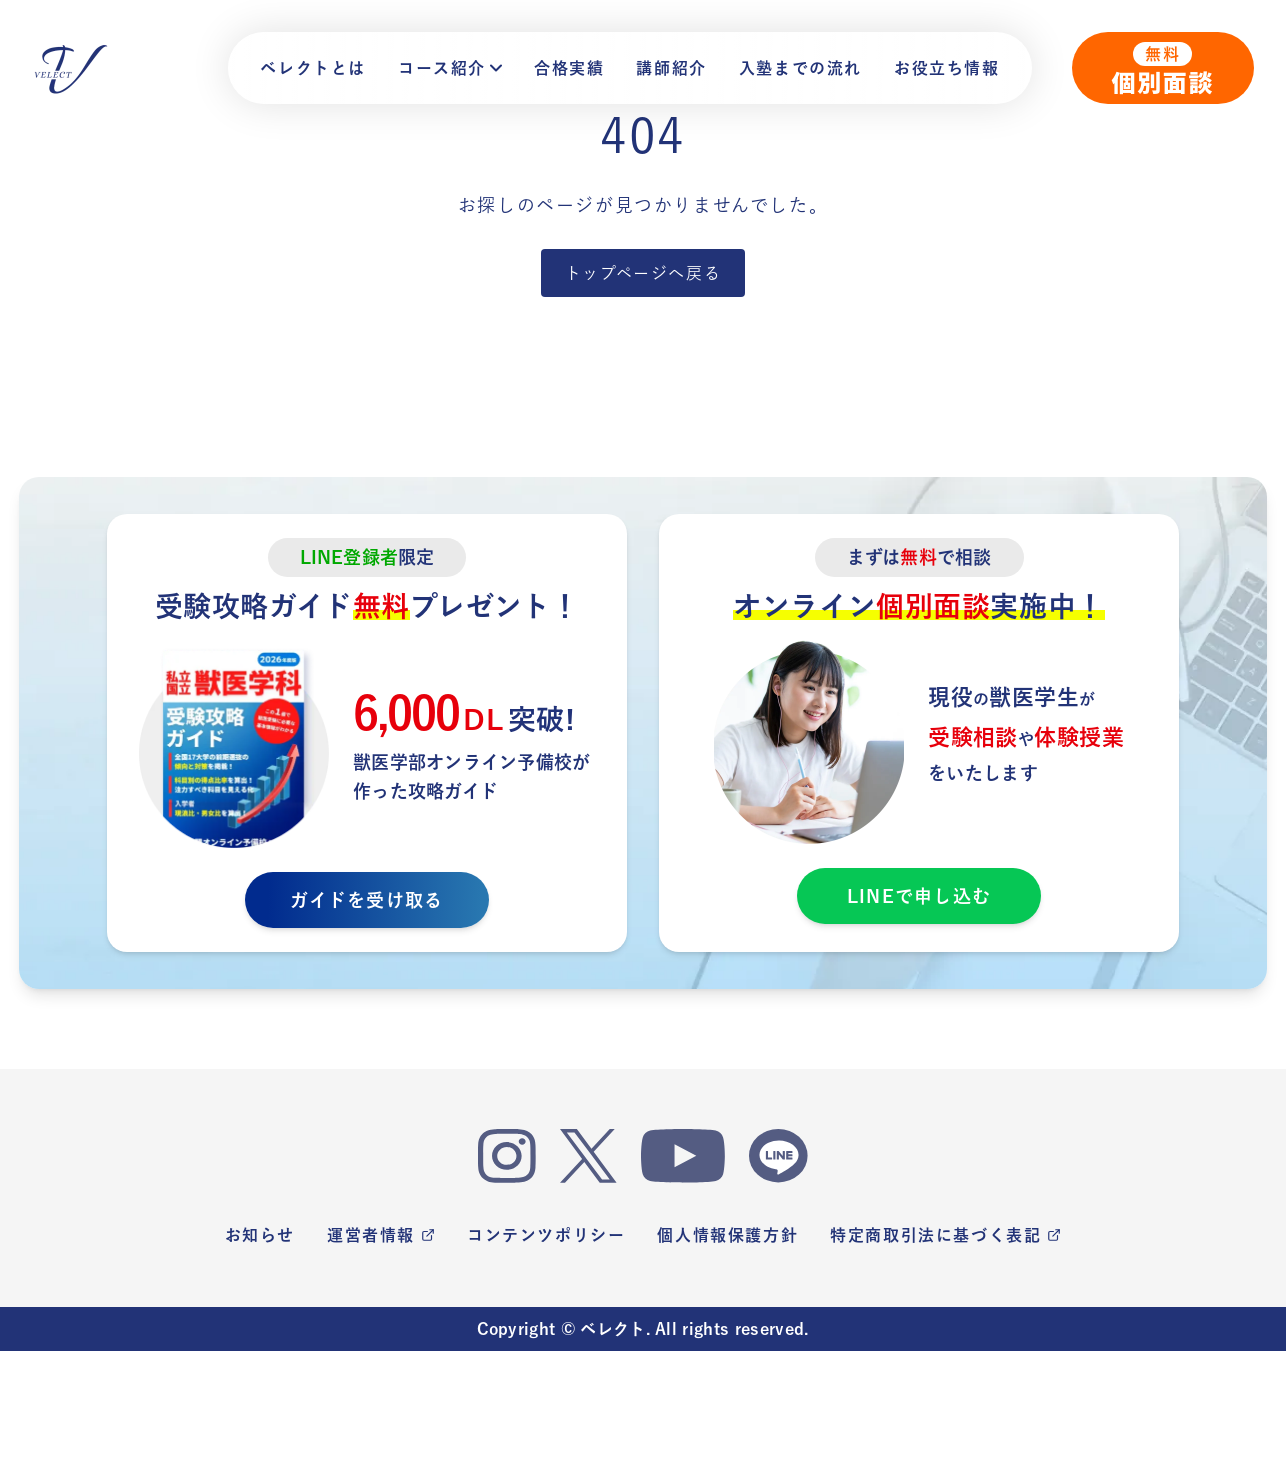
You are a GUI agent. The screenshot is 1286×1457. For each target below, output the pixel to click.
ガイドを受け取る (366, 900)
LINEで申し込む (919, 896)
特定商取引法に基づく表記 (945, 1235)
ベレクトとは (313, 68)
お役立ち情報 (947, 68)
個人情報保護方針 (727, 1235)
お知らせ (260, 1235)
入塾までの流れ (800, 68)
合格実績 (569, 68)
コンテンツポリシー (546, 1235)
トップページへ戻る (643, 273)
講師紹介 (671, 68)
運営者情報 (381, 1235)
